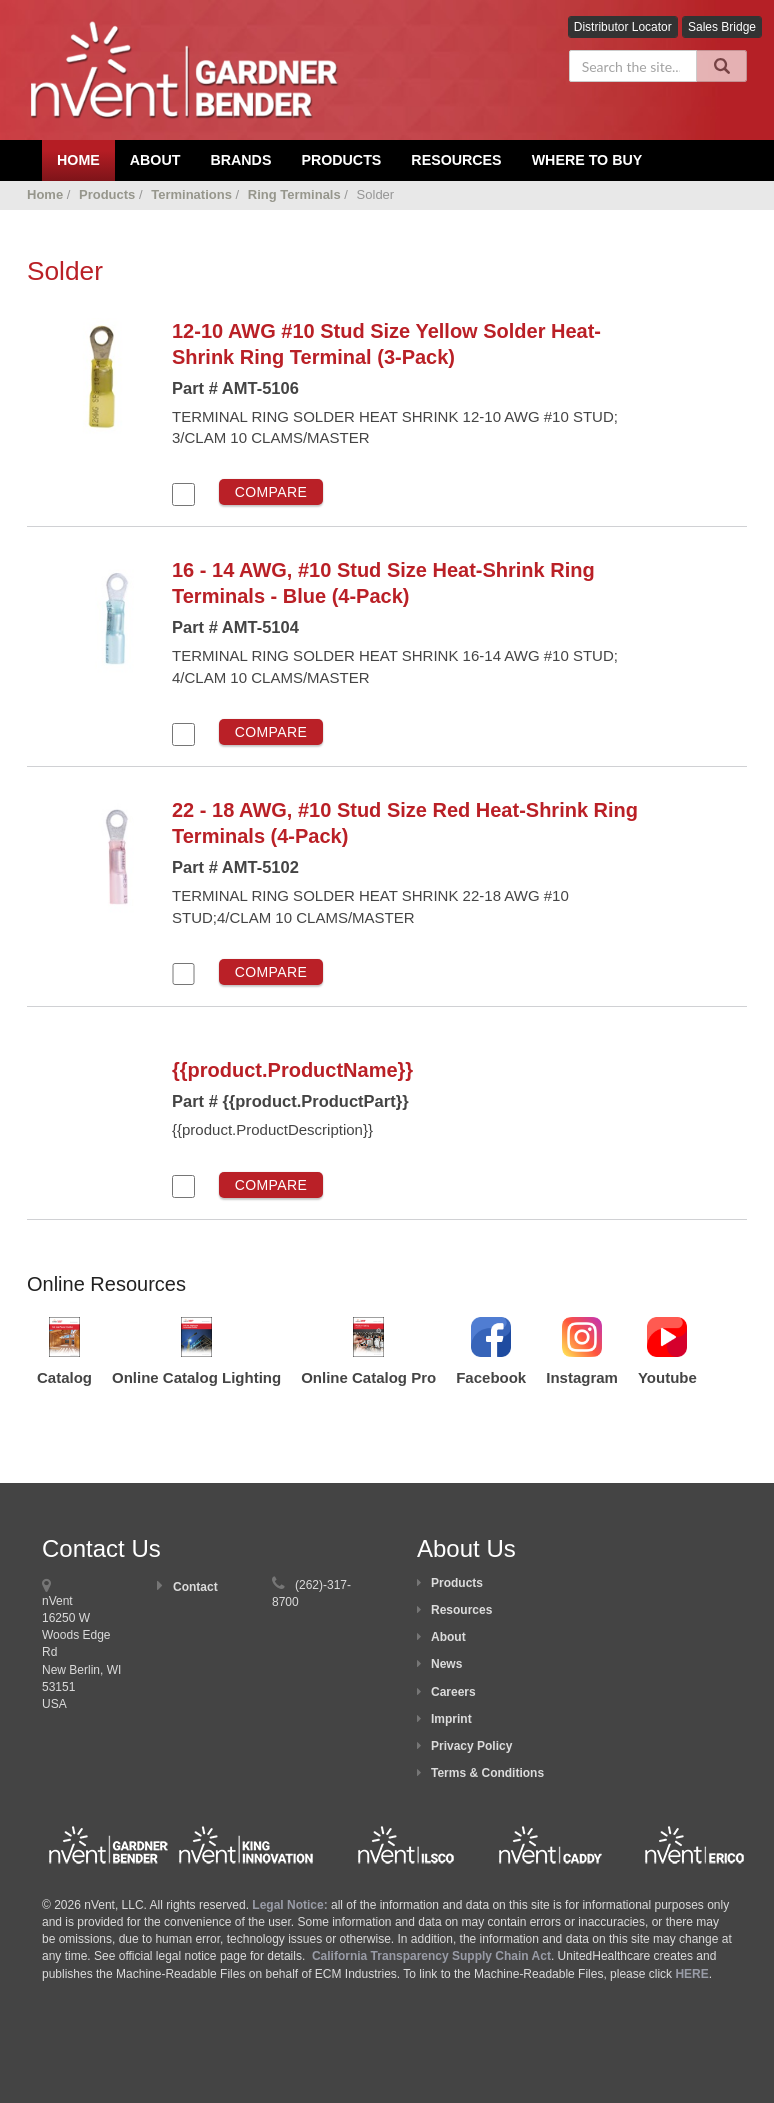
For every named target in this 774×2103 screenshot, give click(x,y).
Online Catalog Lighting (196, 1377)
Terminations (191, 194)
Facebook (491, 1377)
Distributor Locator (623, 27)
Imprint (451, 1719)
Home (45, 194)
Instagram (582, 1377)
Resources (456, 160)
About (448, 1637)
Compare (271, 492)
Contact (195, 1587)
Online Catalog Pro (368, 1377)
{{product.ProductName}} (292, 1070)
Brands (240, 160)
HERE (691, 1974)
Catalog (64, 1377)
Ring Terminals (294, 194)
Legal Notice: (291, 1905)
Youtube (667, 1377)
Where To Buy (587, 160)
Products (341, 160)
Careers (453, 1692)
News (446, 1664)
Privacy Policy (471, 1746)
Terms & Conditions (487, 1773)
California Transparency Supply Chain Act (431, 1956)
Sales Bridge (722, 27)
